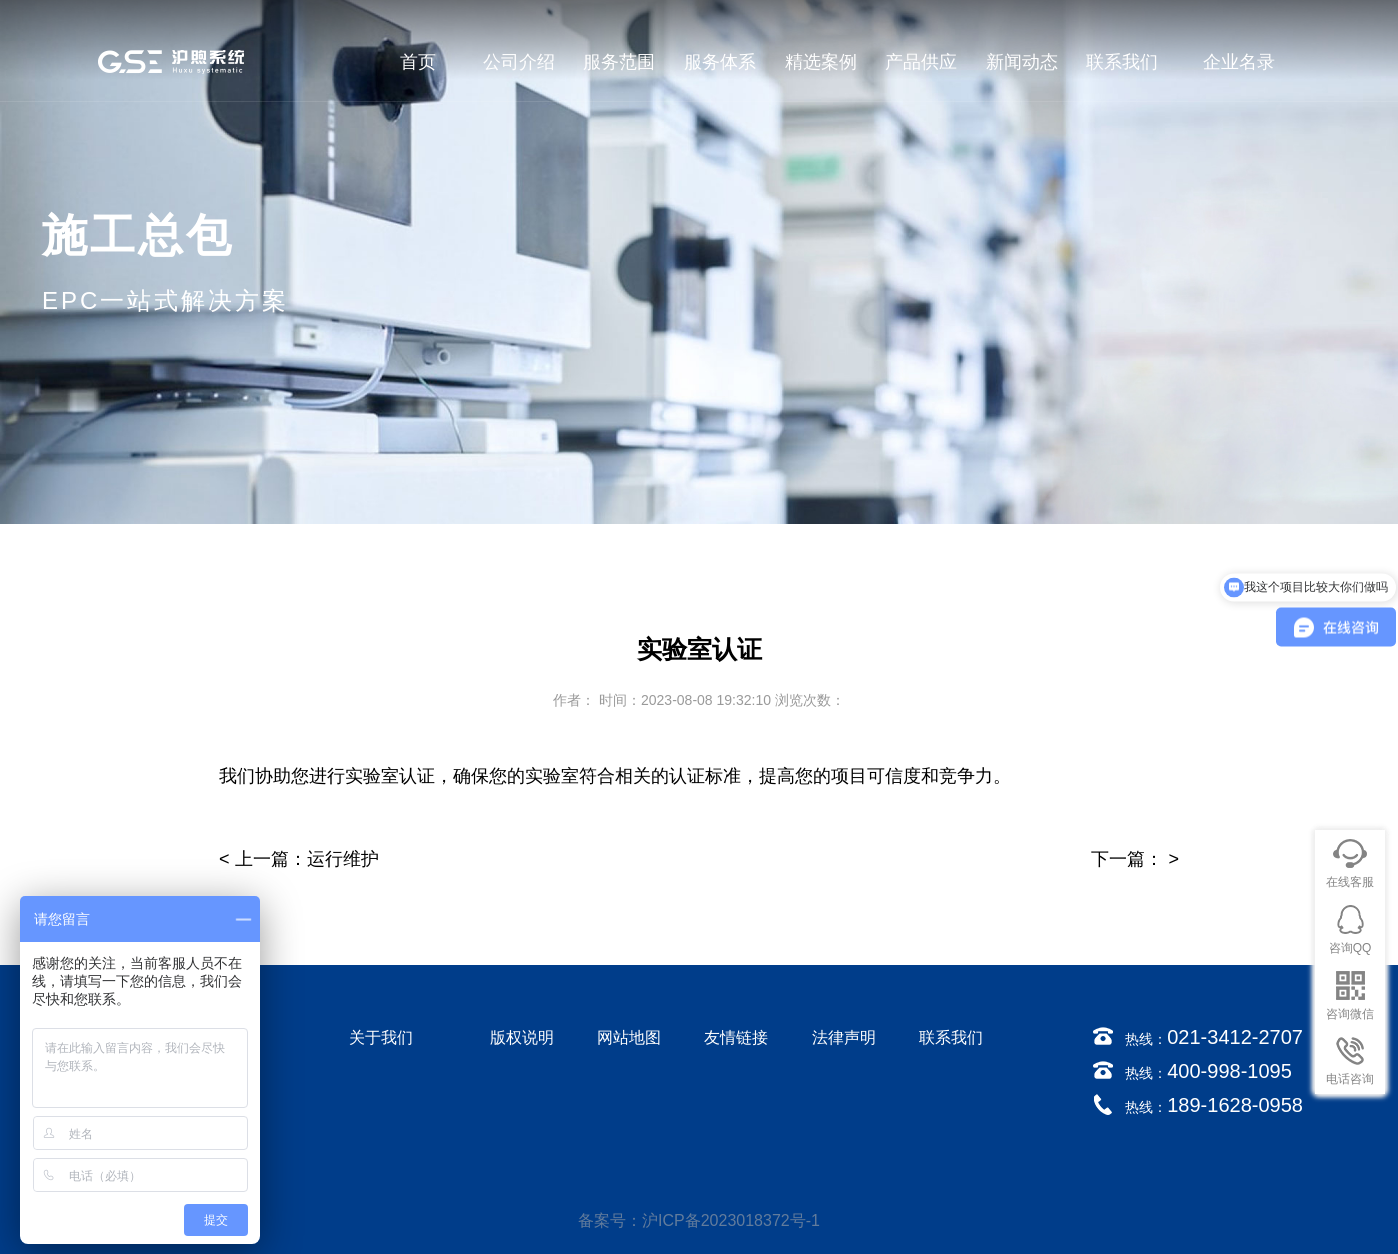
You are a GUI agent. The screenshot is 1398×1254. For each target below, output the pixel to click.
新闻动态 (1022, 62)
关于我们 (381, 1037)
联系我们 (1122, 62)
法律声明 (844, 1037)
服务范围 (619, 62)
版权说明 (522, 1037)
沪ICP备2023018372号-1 (731, 1220)
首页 (418, 62)
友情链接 (736, 1037)
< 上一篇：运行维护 (299, 859)
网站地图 (629, 1037)
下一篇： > (1135, 859)
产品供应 (921, 62)
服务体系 (720, 62)
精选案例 (821, 62)
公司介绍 (519, 62)
